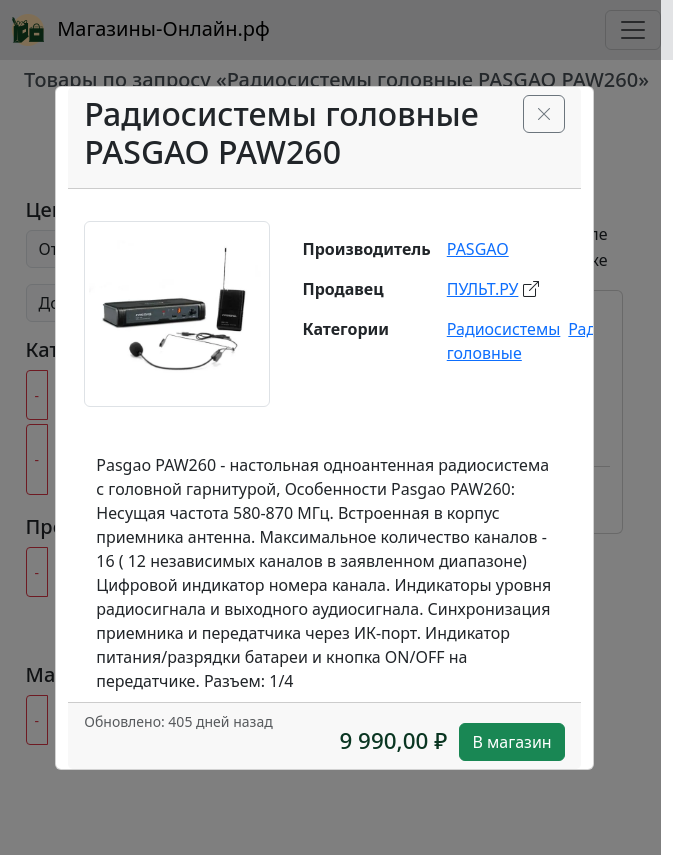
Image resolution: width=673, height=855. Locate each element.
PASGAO (478, 249)
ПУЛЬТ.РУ (483, 289)
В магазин (511, 742)
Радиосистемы (504, 329)
